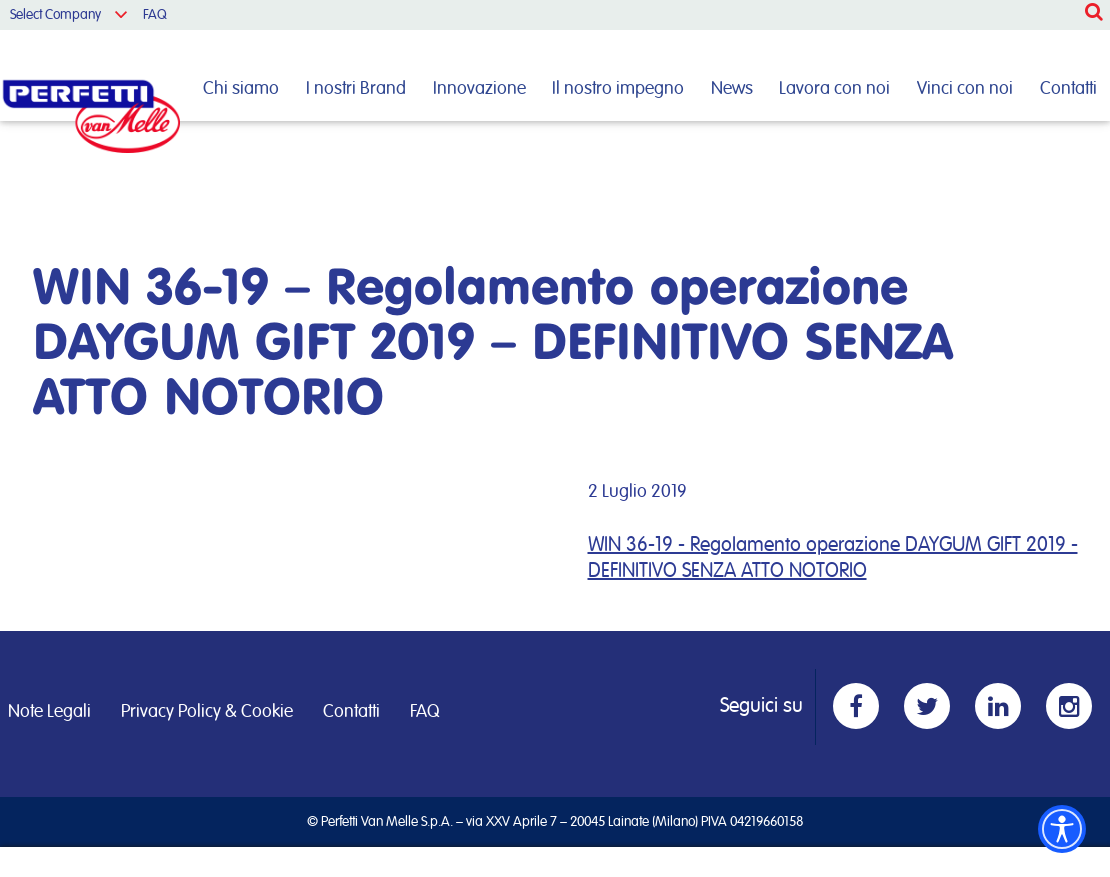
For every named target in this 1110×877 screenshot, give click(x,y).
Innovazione (479, 89)
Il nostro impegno (618, 89)
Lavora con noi (834, 89)
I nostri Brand (356, 89)
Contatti (1068, 89)
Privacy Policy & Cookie (207, 712)
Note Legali (49, 712)
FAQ (155, 15)
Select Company (55, 15)
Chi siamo (241, 89)
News (732, 89)
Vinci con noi (965, 89)
